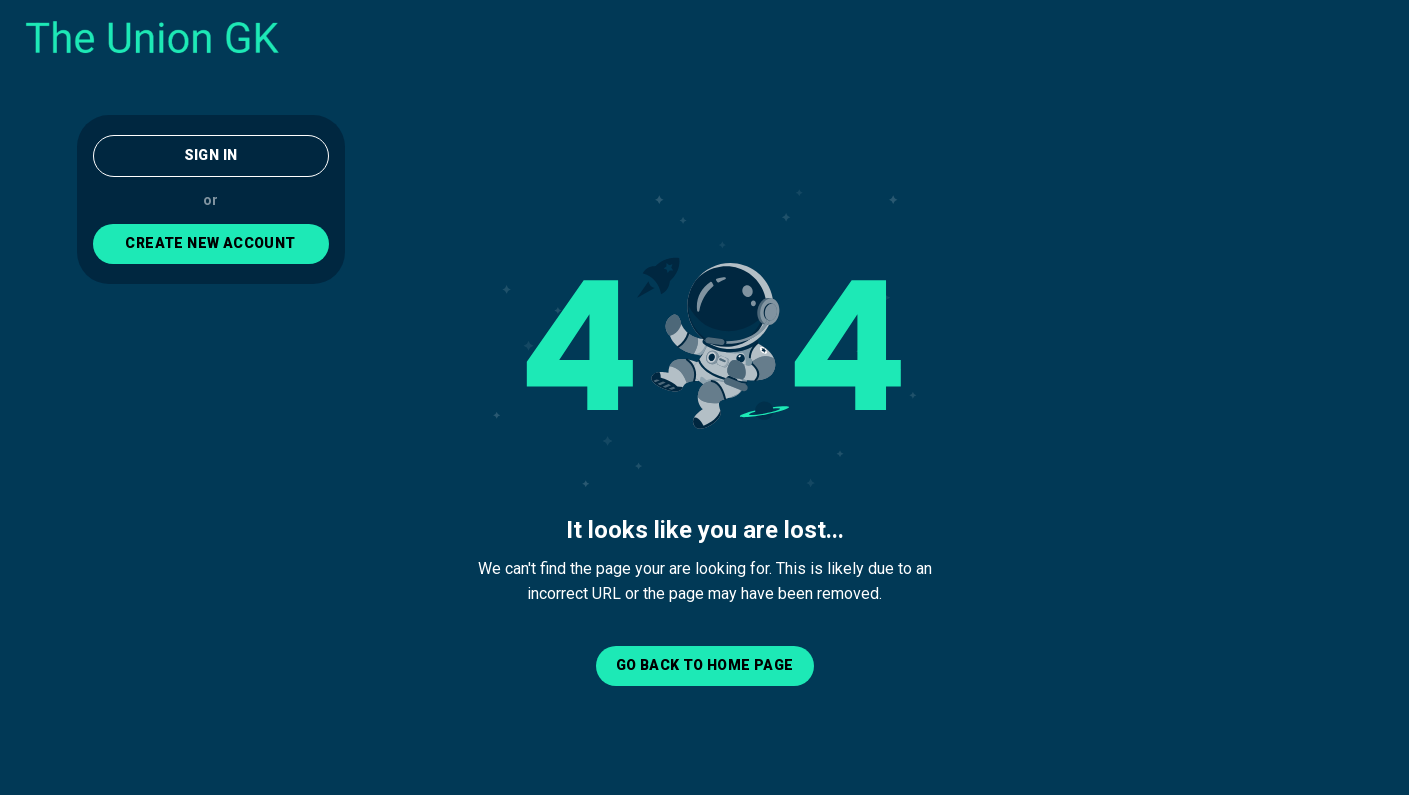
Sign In (211, 155)
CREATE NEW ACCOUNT (210, 243)
